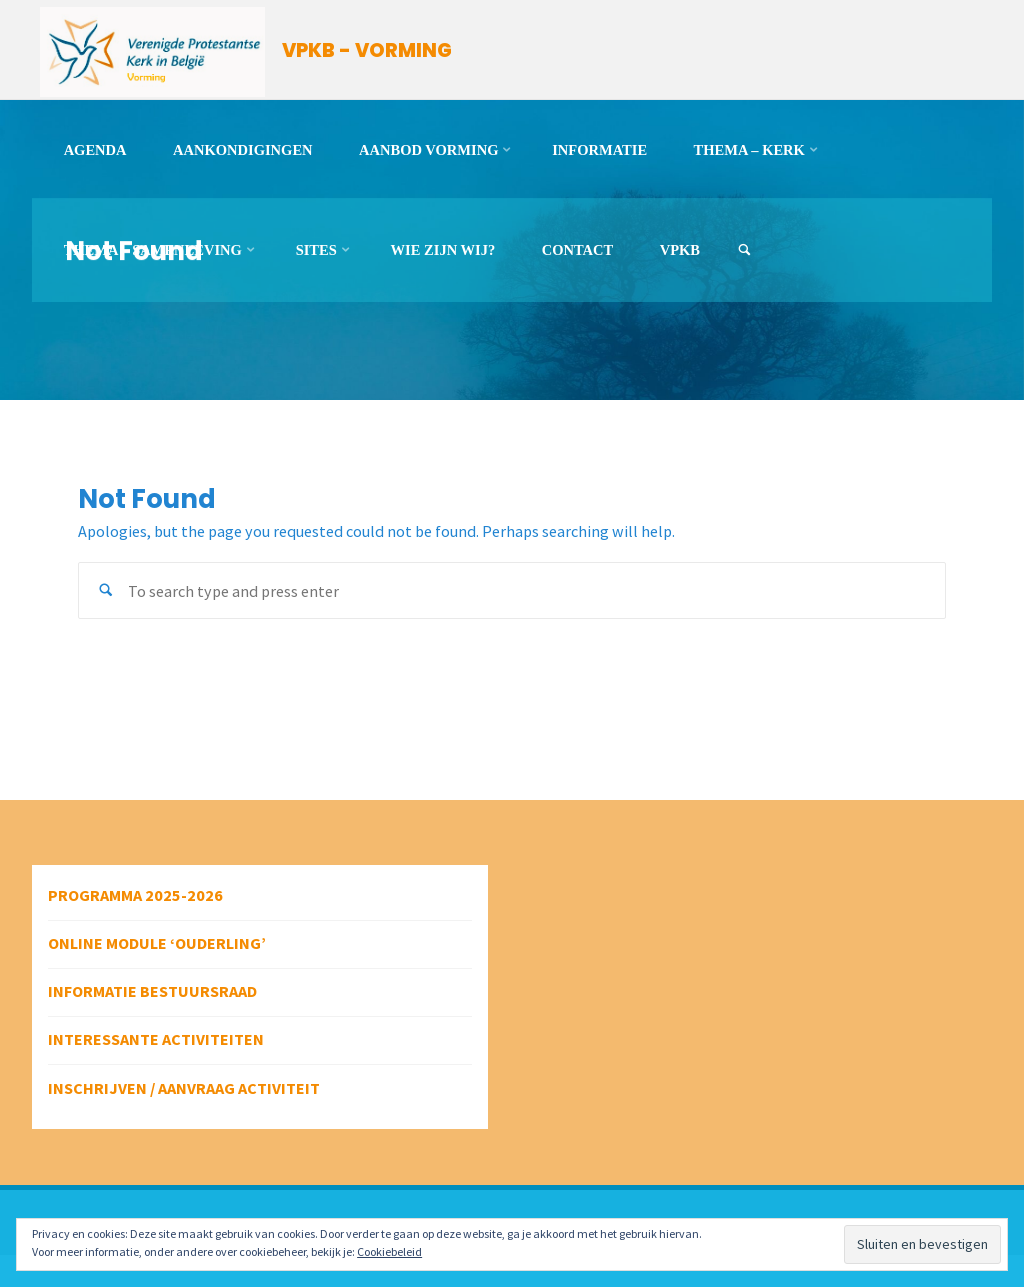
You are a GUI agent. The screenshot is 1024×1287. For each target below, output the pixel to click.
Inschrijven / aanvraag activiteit (184, 1088)
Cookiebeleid (389, 1251)
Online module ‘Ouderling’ (157, 943)
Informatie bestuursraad (152, 991)
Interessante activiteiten (156, 1039)
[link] (744, 250)
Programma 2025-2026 (135, 895)
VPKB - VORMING (367, 50)
